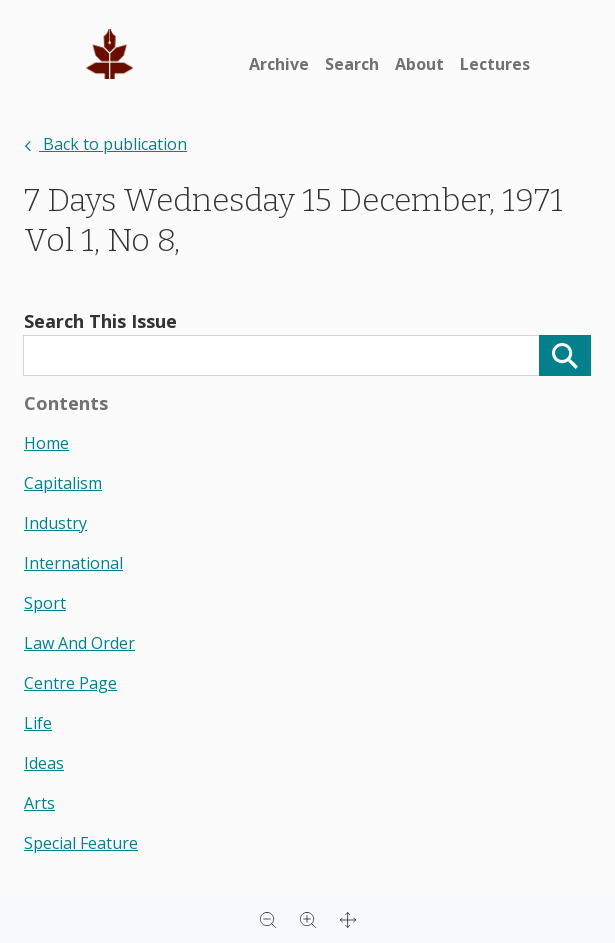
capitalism (63, 483)
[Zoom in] (308, 919)
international (73, 563)
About (419, 64)
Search (352, 64)
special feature (81, 843)
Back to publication (105, 144)
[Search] (565, 355)
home (46, 443)
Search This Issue (100, 321)
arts (39, 803)
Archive (279, 64)
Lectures (495, 64)
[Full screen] (348, 919)
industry (55, 523)
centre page (70, 683)
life (38, 723)
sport (45, 603)
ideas (44, 763)
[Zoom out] (268, 919)
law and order (79, 643)
